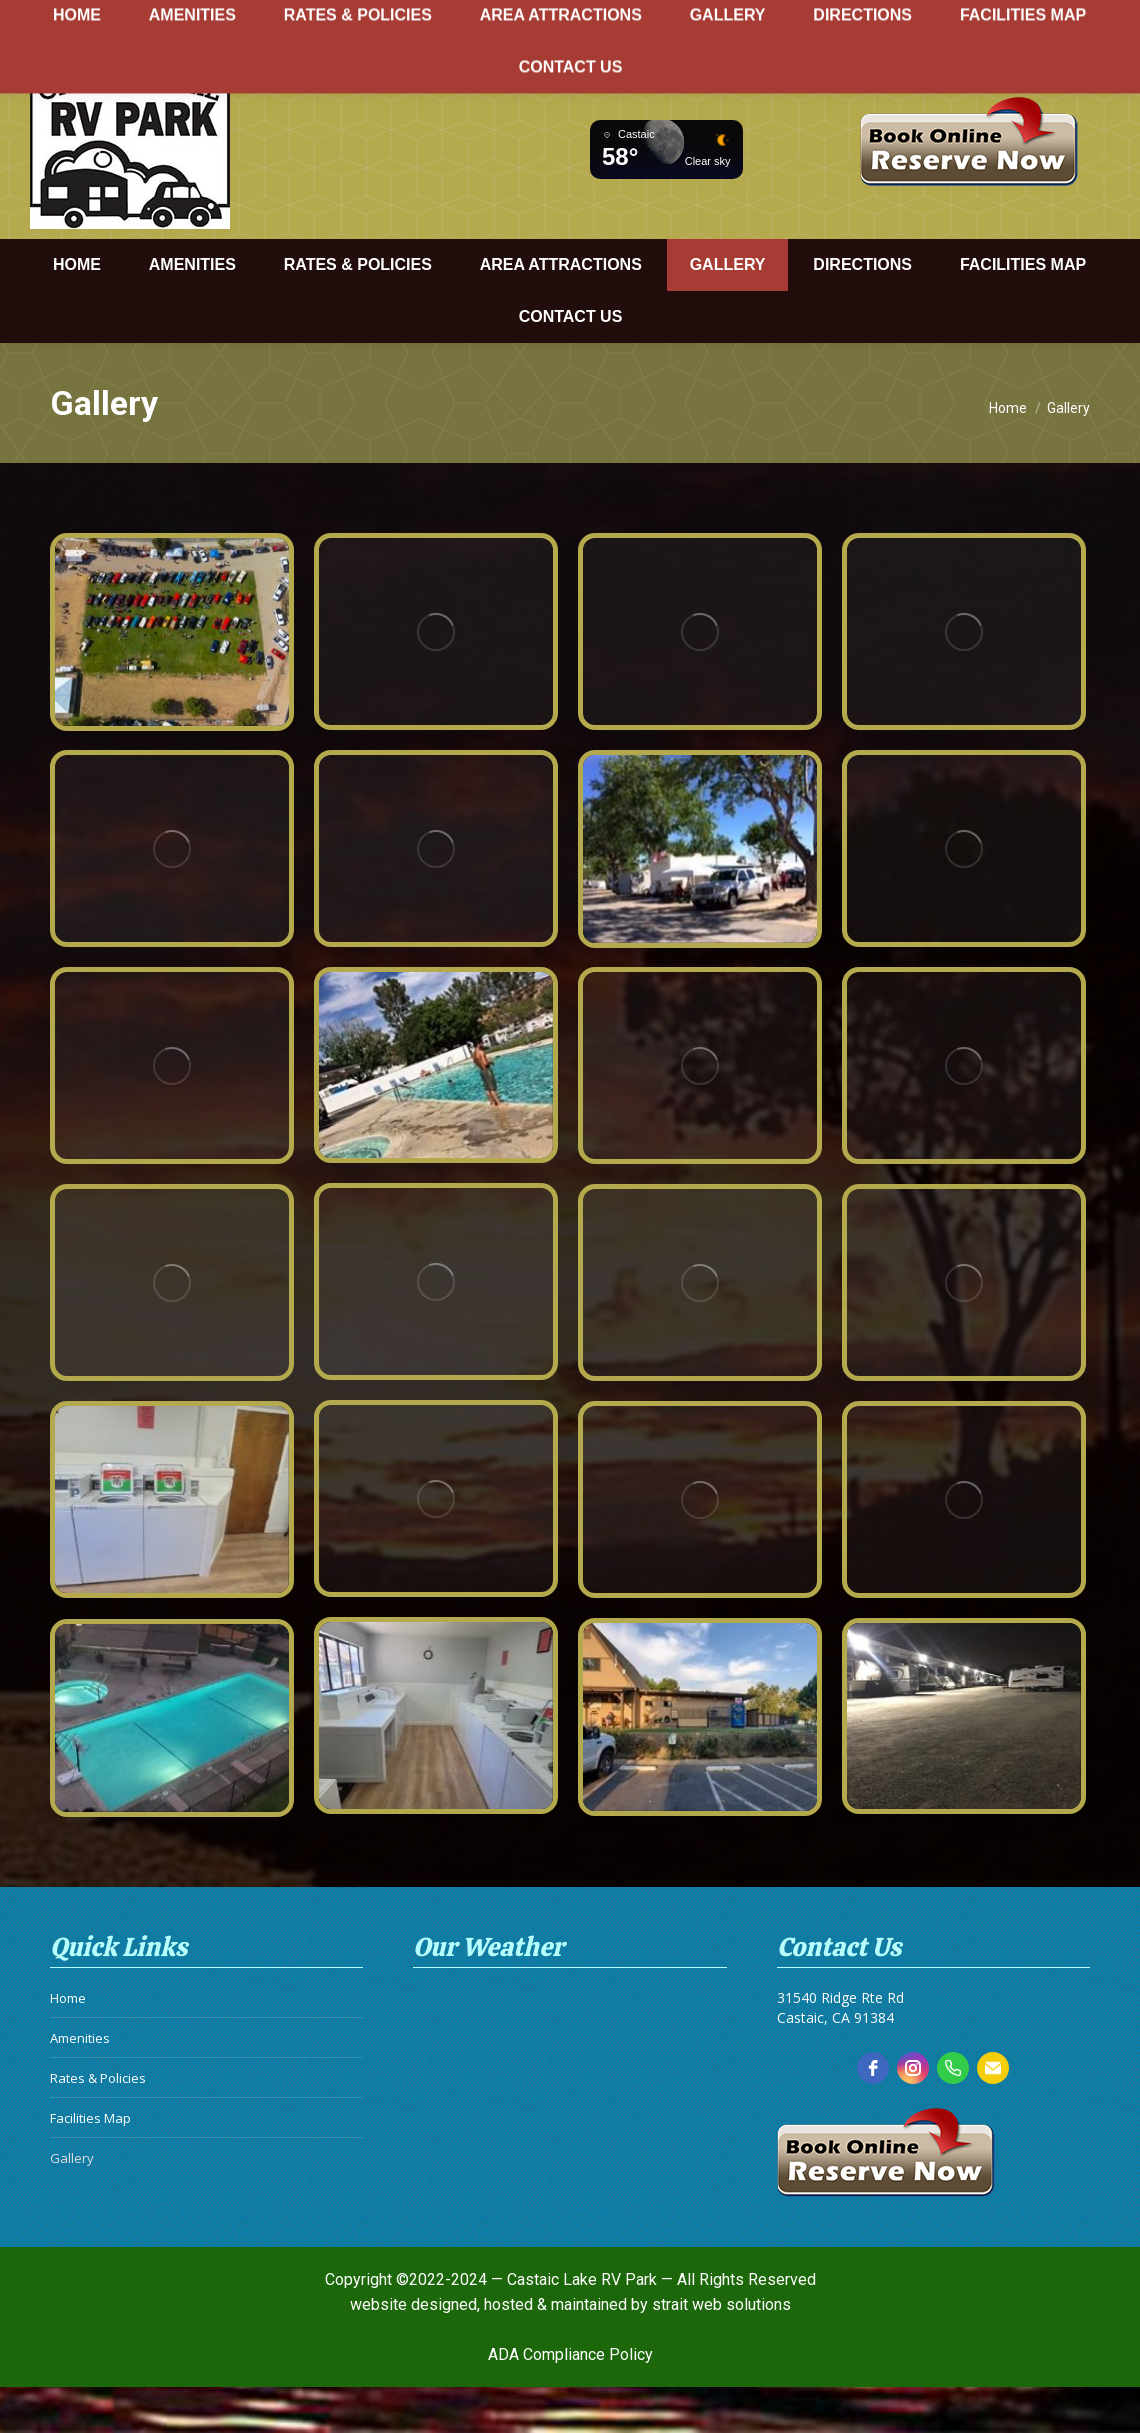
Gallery (72, 2198)
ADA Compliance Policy (570, 2360)
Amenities (80, 2078)
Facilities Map (90, 2158)
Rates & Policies (98, 2118)
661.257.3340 (796, 66)
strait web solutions (721, 2310)
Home (68, 2038)
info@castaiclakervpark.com (1003, 66)
